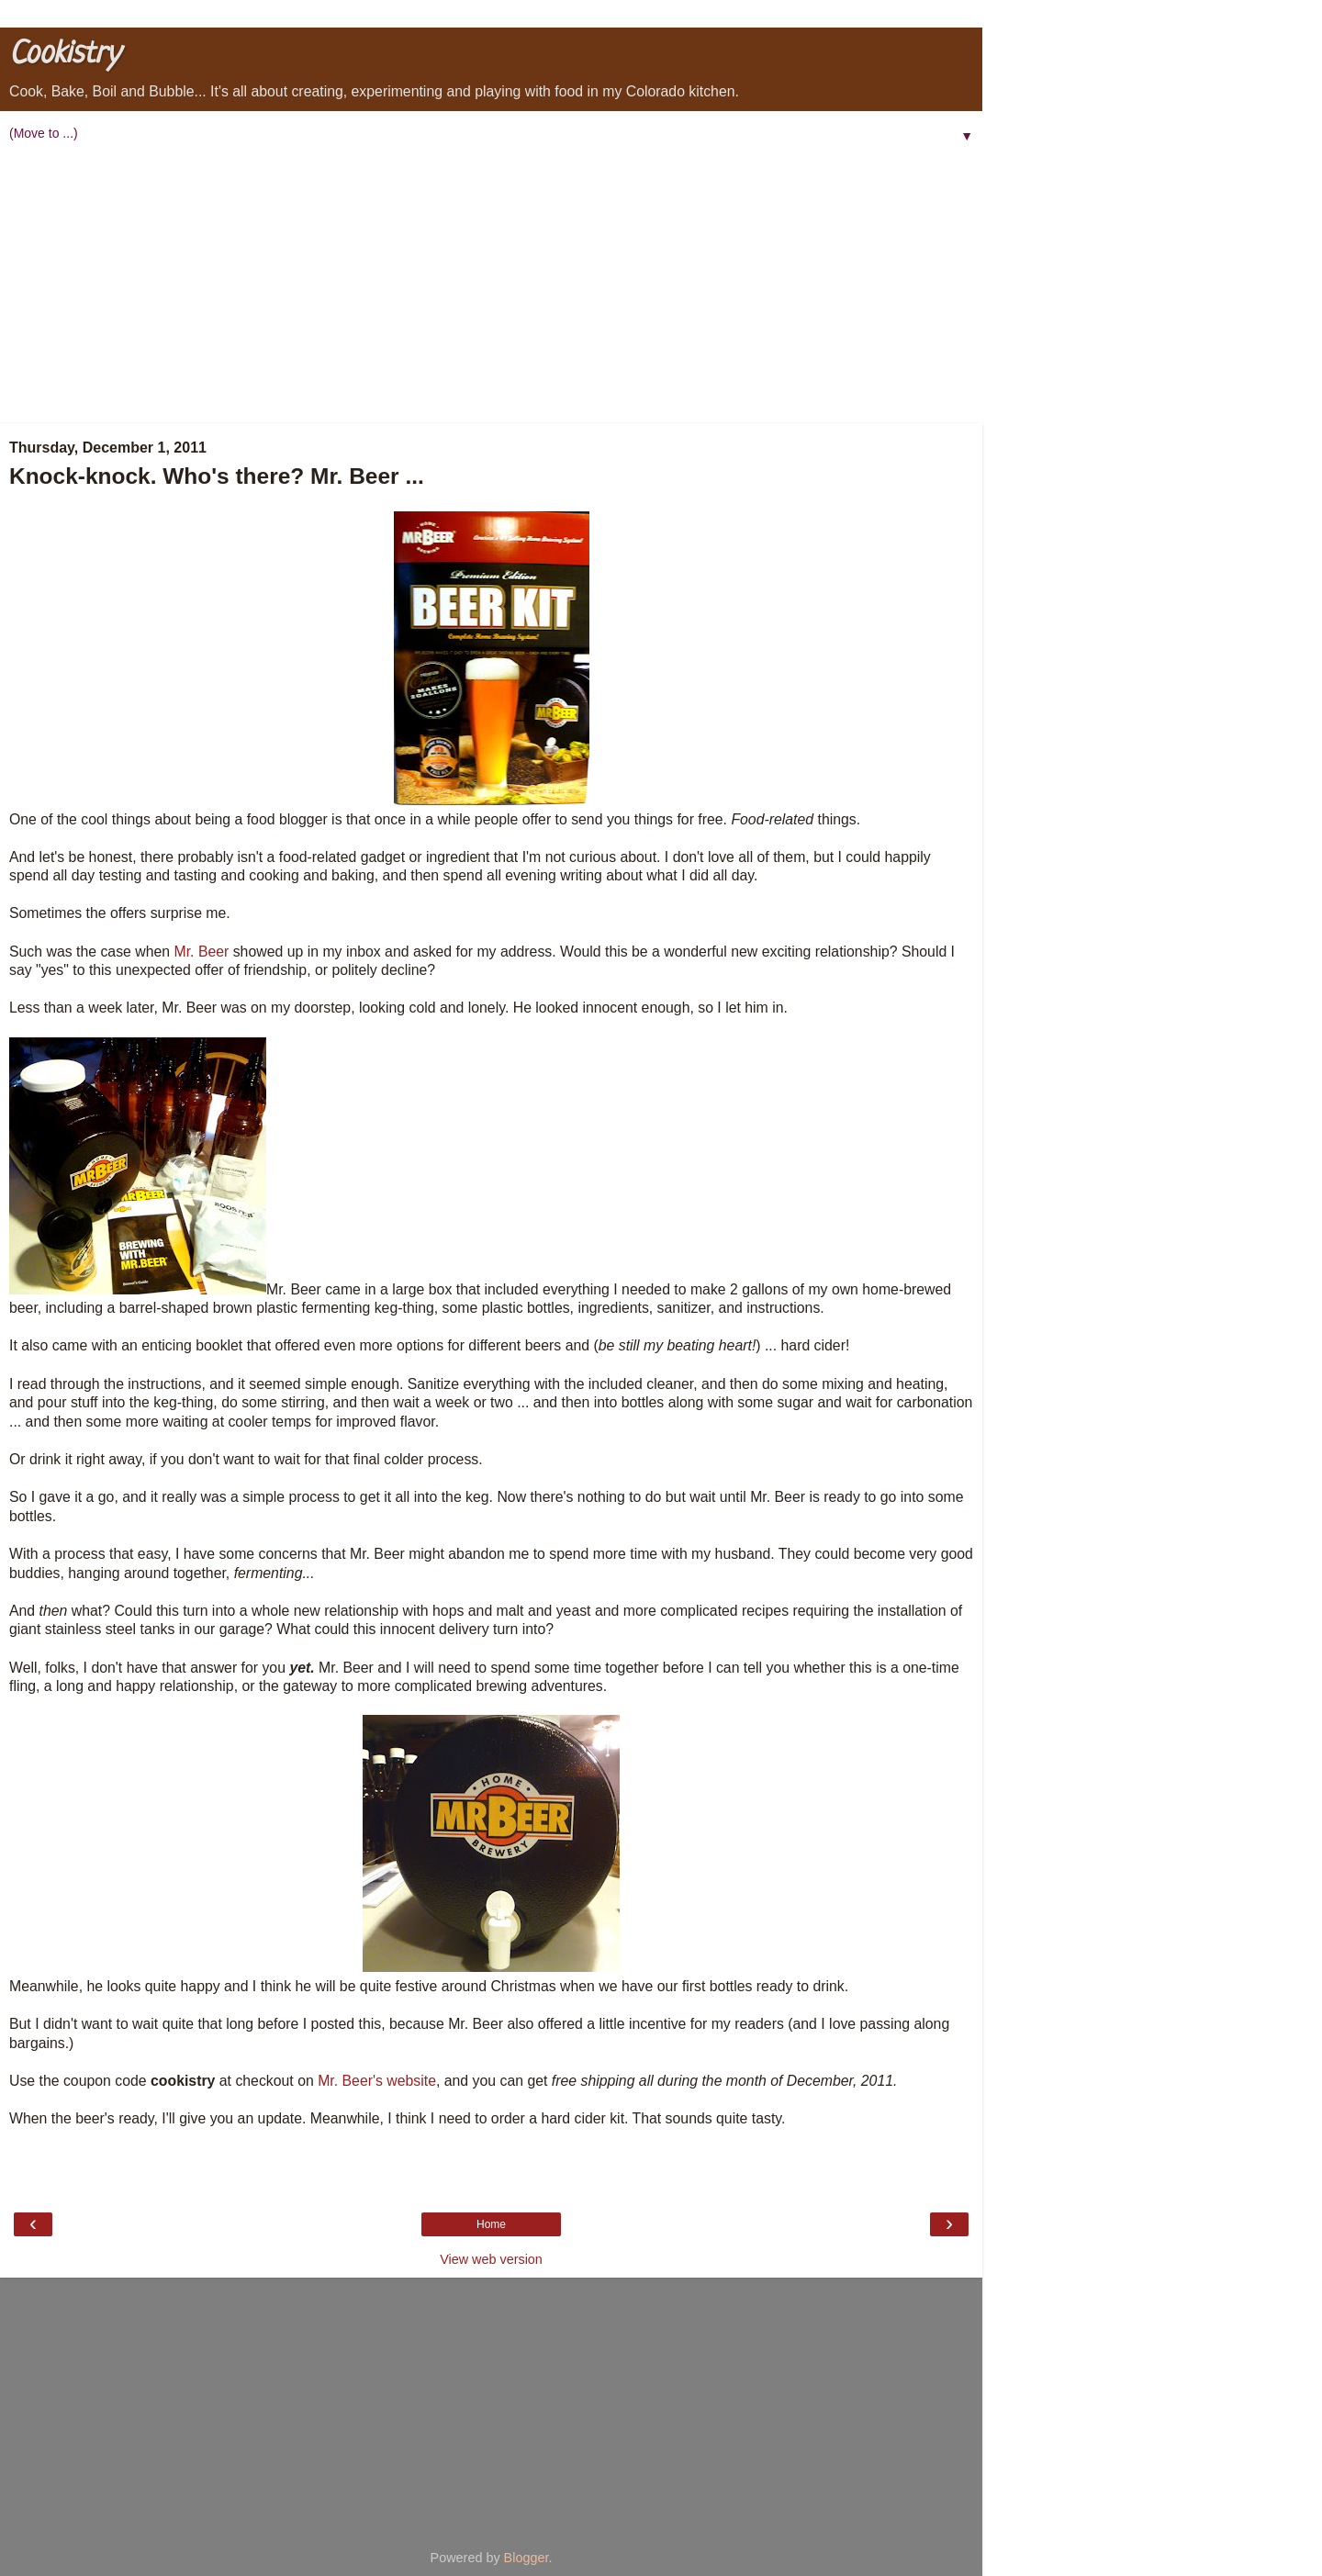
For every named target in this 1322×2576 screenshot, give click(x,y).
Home (491, 2224)
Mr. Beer (202, 951)
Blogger (526, 2557)
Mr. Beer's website (377, 2081)
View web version (491, 2259)
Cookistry (64, 55)
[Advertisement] (491, 285)
